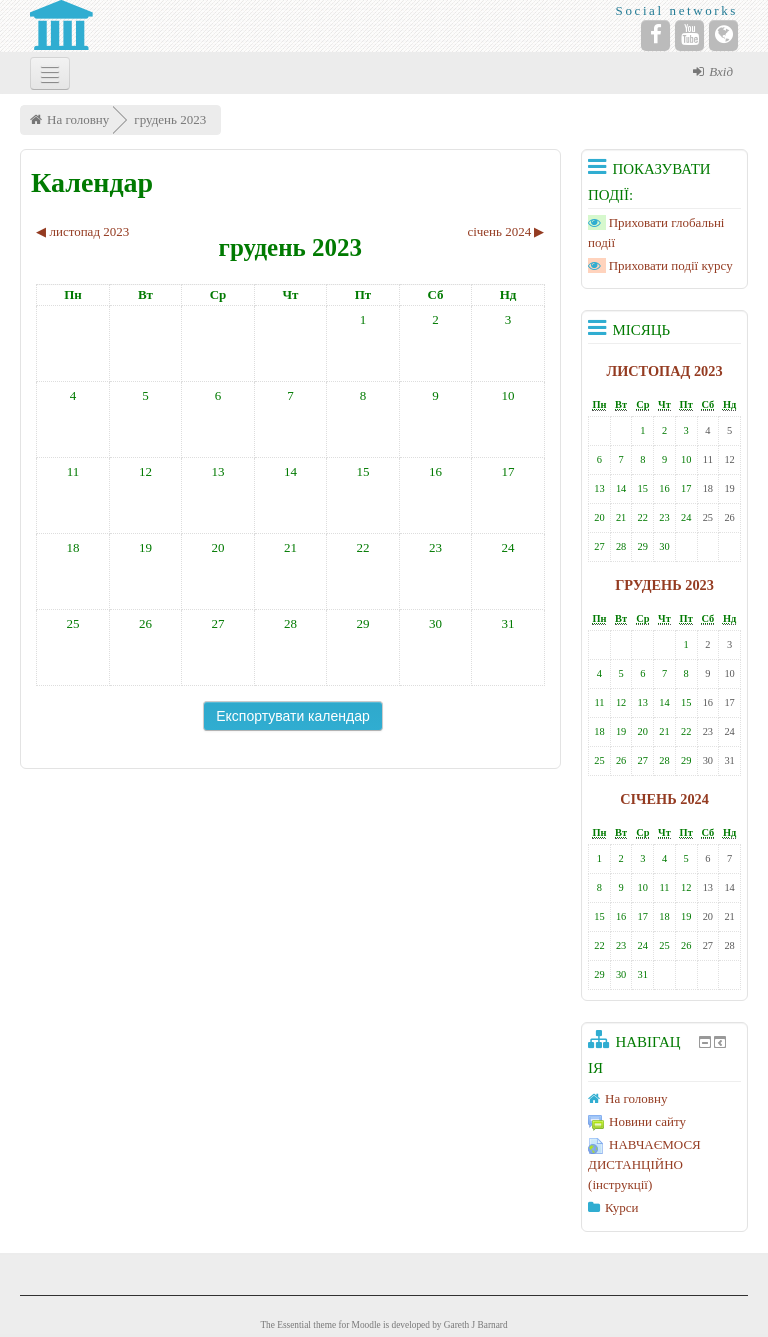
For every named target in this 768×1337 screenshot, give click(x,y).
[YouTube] (689, 35)
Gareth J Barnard (476, 1325)
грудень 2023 (170, 119)
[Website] (723, 35)
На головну (78, 119)
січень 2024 (664, 799)
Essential (294, 1325)
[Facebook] (655, 35)
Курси (621, 1207)
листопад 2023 (665, 371)
